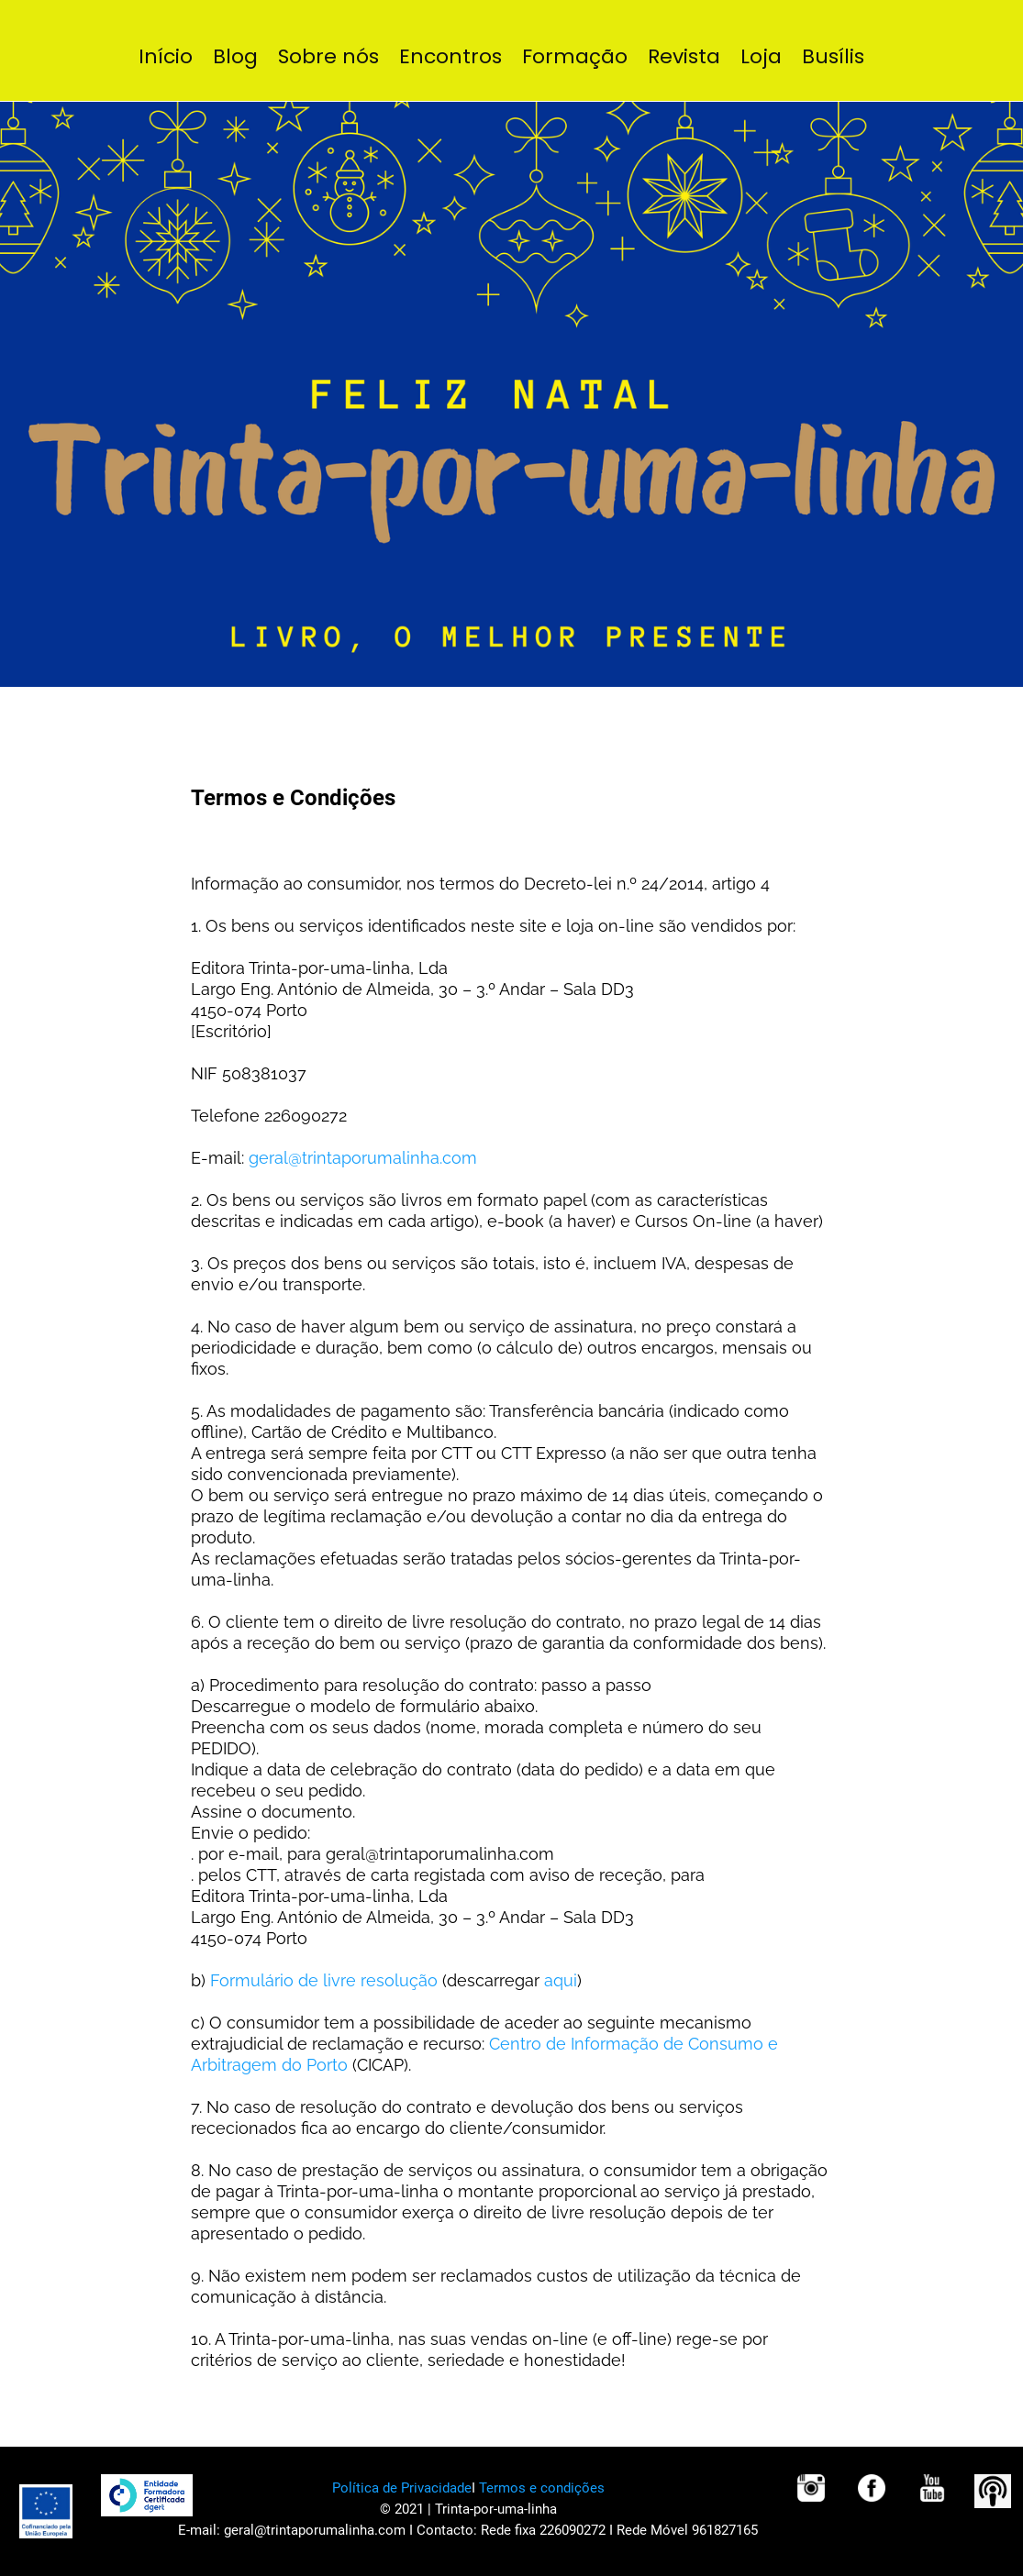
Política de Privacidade (402, 2488)
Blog (235, 56)
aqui (560, 1980)
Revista (684, 56)
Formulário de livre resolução (324, 1980)
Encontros (450, 56)
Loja (761, 56)
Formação (575, 56)
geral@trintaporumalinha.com (363, 1157)
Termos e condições (542, 2488)
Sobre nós (328, 56)
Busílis (833, 56)
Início (166, 56)
